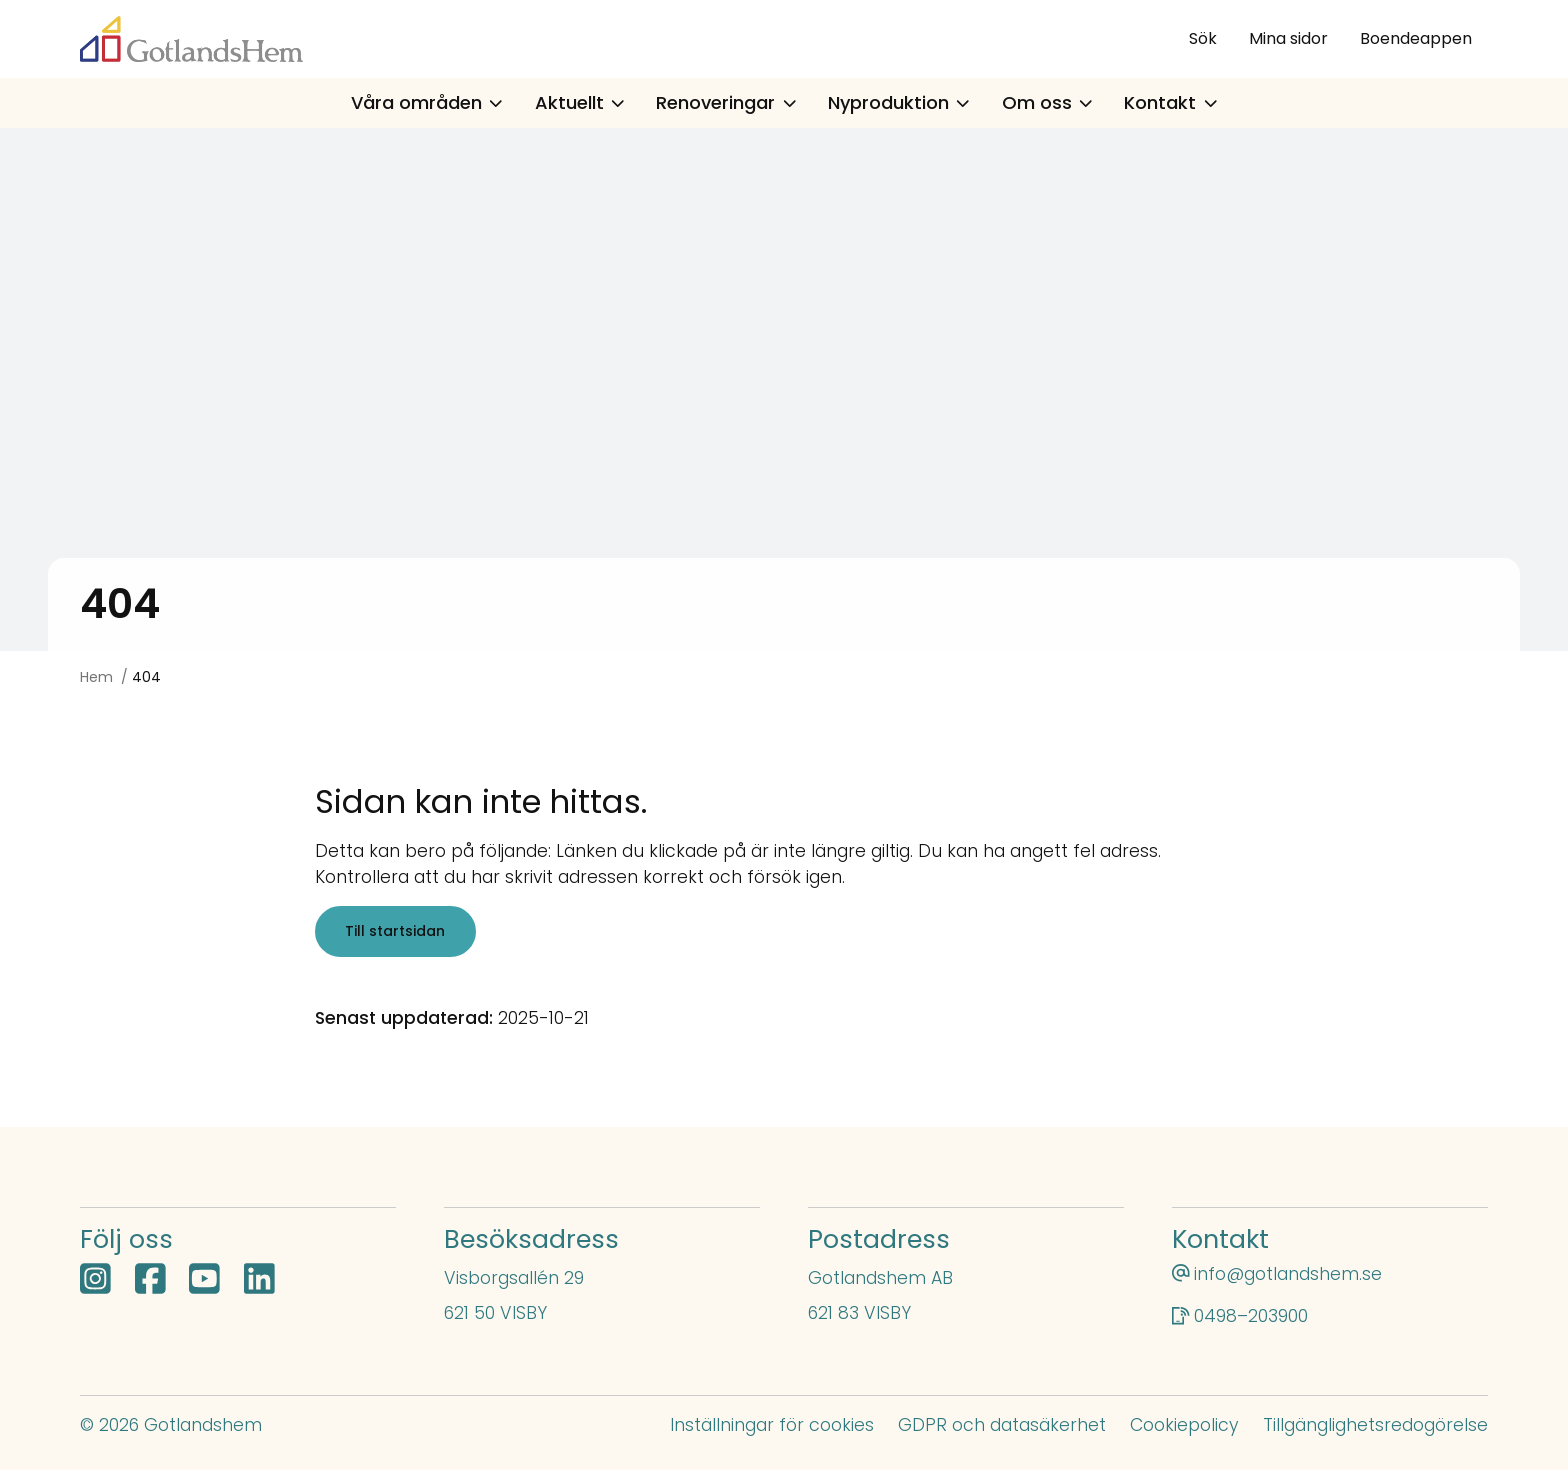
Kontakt (1170, 102)
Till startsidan (399, 934)
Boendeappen (1416, 38)
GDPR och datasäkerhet (1002, 1431)
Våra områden (427, 102)
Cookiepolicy (1184, 1431)
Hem (96, 677)
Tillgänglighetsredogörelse (1375, 1431)
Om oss (1047, 102)
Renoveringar (726, 102)
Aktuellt (580, 102)
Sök (1203, 38)
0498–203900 (1251, 1322)
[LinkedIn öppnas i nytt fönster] (259, 1287)
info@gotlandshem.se (1288, 1280)
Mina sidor (1288, 38)
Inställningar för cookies (772, 1431)
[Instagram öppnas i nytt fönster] (95, 1287)
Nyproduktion (899, 102)
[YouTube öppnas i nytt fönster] (204, 1287)
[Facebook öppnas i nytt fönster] (150, 1287)
